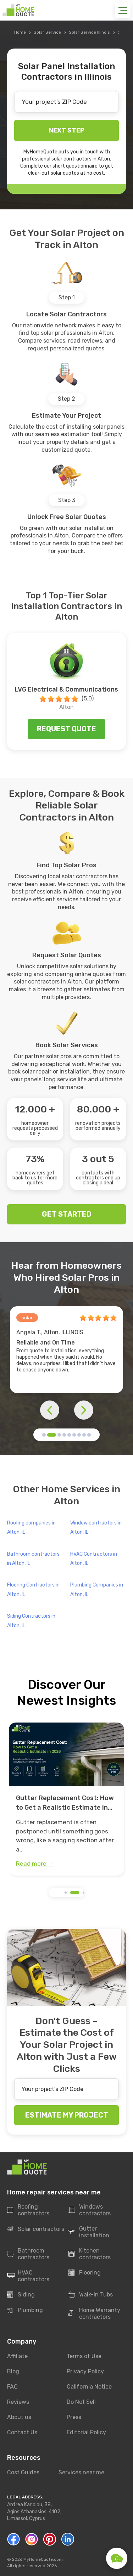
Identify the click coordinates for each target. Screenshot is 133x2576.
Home (20, 32)
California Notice (89, 2386)
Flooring (84, 2273)
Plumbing (25, 2310)
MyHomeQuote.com (43, 2559)
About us (19, 2417)
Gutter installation (88, 2232)
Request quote (66, 729)
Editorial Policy (86, 2432)
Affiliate (17, 2356)
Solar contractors (35, 2229)
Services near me (81, 2472)
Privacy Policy (85, 2371)
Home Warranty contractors (94, 2313)
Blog (13, 2371)
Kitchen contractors (89, 2254)
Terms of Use (84, 2356)
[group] (66, 1799)
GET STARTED (67, 1214)
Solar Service (47, 32)
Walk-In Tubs (90, 2294)
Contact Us (22, 2432)
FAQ (12, 2386)
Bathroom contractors (28, 2254)
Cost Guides (23, 2472)
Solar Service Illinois (89, 32)
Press (74, 2417)
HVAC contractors (28, 2276)
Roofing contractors (28, 2210)
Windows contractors (89, 2210)
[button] (44, 1435)
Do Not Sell (81, 2402)
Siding (21, 2294)
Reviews (18, 2402)
